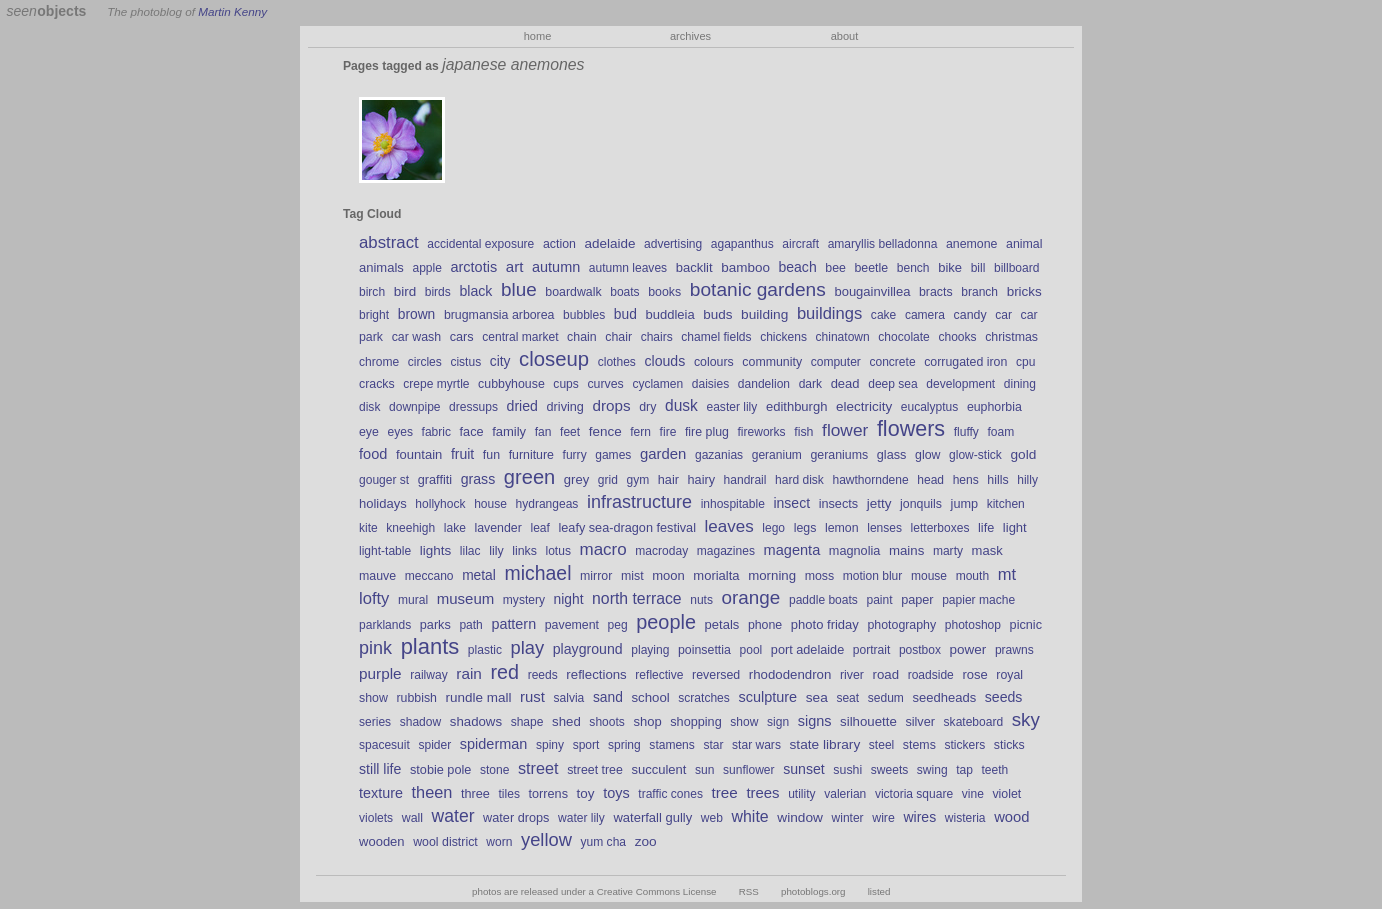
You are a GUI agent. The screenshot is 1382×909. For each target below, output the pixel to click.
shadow (420, 722)
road (886, 674)
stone (494, 770)
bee (835, 268)
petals (722, 624)
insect (791, 503)
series (375, 722)
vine (973, 794)
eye (369, 432)
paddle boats (823, 600)
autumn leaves (628, 268)
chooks (957, 337)
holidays (383, 503)
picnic (1026, 625)
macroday (661, 551)
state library (825, 744)
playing (650, 650)
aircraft (800, 244)
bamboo (745, 267)
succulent (658, 769)
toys (616, 793)
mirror (596, 576)
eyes (400, 432)
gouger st (384, 480)
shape (527, 722)
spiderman (494, 744)
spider (434, 745)
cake (883, 315)
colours (714, 362)
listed (879, 891)
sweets (889, 770)
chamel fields (716, 337)
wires (919, 817)
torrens (549, 794)
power (968, 649)
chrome (379, 362)
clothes (617, 362)
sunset (804, 769)
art (515, 266)
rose (974, 674)
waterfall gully (652, 817)
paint (879, 600)
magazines (726, 551)
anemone (972, 244)
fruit (462, 454)
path (470, 625)
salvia (569, 698)
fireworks (762, 432)
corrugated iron (965, 362)
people (666, 622)
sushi (847, 770)
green (529, 477)
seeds (1004, 697)
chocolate (904, 337)
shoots (606, 722)
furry (575, 455)
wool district (445, 842)
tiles (509, 794)
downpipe (415, 407)
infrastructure (639, 502)
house (490, 504)
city (500, 361)
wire (883, 818)
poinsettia (704, 650)
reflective (659, 675)
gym (637, 480)
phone (765, 625)
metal (479, 575)
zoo (646, 841)
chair (618, 337)
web (712, 818)
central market (520, 337)
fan (543, 432)
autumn (556, 267)
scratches (704, 698)
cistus (465, 362)
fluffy (966, 432)
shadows (476, 721)
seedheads (944, 697)
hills (997, 480)
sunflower (749, 770)
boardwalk (573, 292)
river (852, 675)
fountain (419, 454)
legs (805, 528)
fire (668, 432)
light (1015, 527)
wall (412, 818)
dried (522, 406)
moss (820, 576)
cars (462, 337)
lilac (470, 551)
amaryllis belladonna (883, 244)
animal (1024, 244)
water (453, 816)
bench (913, 268)
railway (428, 675)
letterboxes (940, 528)
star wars (756, 745)
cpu (1025, 362)
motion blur (873, 576)
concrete (892, 362)
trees (762, 793)
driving (565, 407)
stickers (964, 745)
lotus (557, 551)
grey (576, 479)
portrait (871, 650)
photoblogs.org (813, 891)
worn (499, 842)
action (559, 244)
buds (717, 314)
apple (426, 268)
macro (603, 549)
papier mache (978, 600)
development (960, 384)
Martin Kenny (232, 11)
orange (751, 597)
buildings (829, 313)
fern (640, 432)
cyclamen (657, 384)
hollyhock (440, 504)
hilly (1027, 480)
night (569, 599)
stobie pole (440, 770)
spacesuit (384, 745)
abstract (389, 242)
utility (801, 794)
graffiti (435, 480)
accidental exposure (480, 244)
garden (663, 454)
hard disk (799, 480)
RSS (749, 891)
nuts (701, 600)
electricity (864, 406)
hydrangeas (547, 504)
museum (466, 598)
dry (647, 407)
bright (374, 315)
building (764, 314)
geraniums (840, 455)
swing (932, 770)
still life (380, 769)
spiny (550, 745)
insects (839, 504)
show (744, 722)
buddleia (669, 314)
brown (417, 314)
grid (608, 480)
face (472, 432)
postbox (920, 650)
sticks (1009, 745)
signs (815, 721)
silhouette (868, 721)
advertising (673, 244)
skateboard (974, 722)
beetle (871, 268)
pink (375, 648)
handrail (745, 480)
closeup (554, 359)
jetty (879, 503)
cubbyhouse (511, 384)
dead (845, 383)
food (373, 454)
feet (570, 432)
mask (987, 550)
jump (965, 504)
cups (565, 384)
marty (948, 551)
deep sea (893, 384)
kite (368, 528)
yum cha (603, 842)
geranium (777, 455)
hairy (702, 480)
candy (970, 315)
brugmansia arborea (499, 315)
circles (425, 362)
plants (430, 646)
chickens (783, 337)
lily (496, 551)
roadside (931, 675)
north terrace (637, 598)
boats (624, 292)
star (713, 745)
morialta (716, 575)
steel (881, 745)
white (750, 816)
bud (625, 314)
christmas (1011, 337)
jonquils (921, 504)
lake (455, 528)
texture (381, 793)
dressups (473, 407)
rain (469, 673)
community (772, 362)
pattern (513, 624)
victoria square (914, 794)
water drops (516, 818)
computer (836, 362)
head (930, 480)
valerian (845, 794)
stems (919, 745)
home (538, 36)
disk (369, 407)
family (509, 431)
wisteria (965, 818)
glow (927, 455)
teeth (995, 770)
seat (847, 698)
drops (612, 405)
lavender (497, 528)
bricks (1024, 291)
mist (632, 576)
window (800, 817)
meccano (429, 576)
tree (725, 792)
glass (892, 455)
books (664, 292)
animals (381, 267)
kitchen (1006, 504)
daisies (710, 384)
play (528, 647)
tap (964, 770)
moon (668, 575)
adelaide (609, 243)
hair (668, 480)
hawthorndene (870, 480)
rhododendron (790, 674)
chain (582, 337)
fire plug (707, 432)
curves (605, 384)
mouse (929, 576)
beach (797, 267)
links (524, 551)
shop (647, 721)
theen (432, 792)
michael (537, 573)
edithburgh (797, 406)
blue (519, 289)
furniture (531, 455)
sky (1026, 719)
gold (1023, 454)
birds (438, 292)
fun (491, 455)
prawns (1014, 650)
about (845, 36)
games (613, 455)
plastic (485, 650)
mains (906, 550)
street (538, 768)
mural (413, 600)
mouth (972, 576)
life (986, 528)
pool (751, 650)
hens (966, 480)
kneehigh (410, 528)
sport (586, 745)
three (475, 794)
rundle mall (479, 697)
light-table (385, 551)
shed (566, 721)
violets (376, 818)
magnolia (855, 551)
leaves (729, 526)
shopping (696, 722)
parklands (385, 625)
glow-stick (975, 455)
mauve (377, 576)
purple (380, 673)
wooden (382, 841)
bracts (936, 292)
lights (435, 550)
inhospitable (733, 504)
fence (605, 431)
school (650, 697)
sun (704, 770)
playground (588, 649)
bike (950, 267)
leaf (539, 528)
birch (372, 292)
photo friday (825, 624)
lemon (842, 528)
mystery (524, 600)
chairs (657, 337)
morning (772, 575)
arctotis (474, 267)
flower (845, 430)
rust (532, 697)
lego (773, 528)
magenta (792, 550)
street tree (595, 770)
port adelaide (807, 650)
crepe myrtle (436, 384)
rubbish (416, 698)
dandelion (764, 384)
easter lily (731, 407)
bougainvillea (872, 291)
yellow (546, 839)
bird (405, 291)
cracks (377, 384)
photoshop (973, 625)
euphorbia (994, 407)
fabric (436, 432)
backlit (694, 267)
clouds (664, 361)
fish (803, 432)
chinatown (843, 337)
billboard (1016, 268)
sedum (886, 698)
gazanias (719, 455)
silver (920, 722)
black (475, 291)
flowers (911, 429)
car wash (416, 337)
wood (1011, 817)
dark (810, 384)
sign (778, 722)
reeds (543, 675)
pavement (572, 625)
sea (817, 697)
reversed (716, 675)
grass (478, 479)
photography (901, 625)
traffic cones (670, 794)
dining (1020, 384)
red (504, 672)
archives (690, 36)
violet (1006, 794)
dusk (681, 405)
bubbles (584, 315)
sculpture (767, 697)
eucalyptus (930, 407)
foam (1000, 432)
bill (978, 268)
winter (848, 818)
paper (917, 600)
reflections (596, 674)
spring (624, 745)
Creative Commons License (657, 891)
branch (979, 292)
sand (608, 697)
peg (618, 625)
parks (435, 625)
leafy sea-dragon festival (627, 528)
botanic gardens (758, 289)
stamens (671, 745)
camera (925, 315)
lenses (884, 528)
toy (586, 793)
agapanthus (742, 244)
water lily (581, 818)
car (1003, 315)
